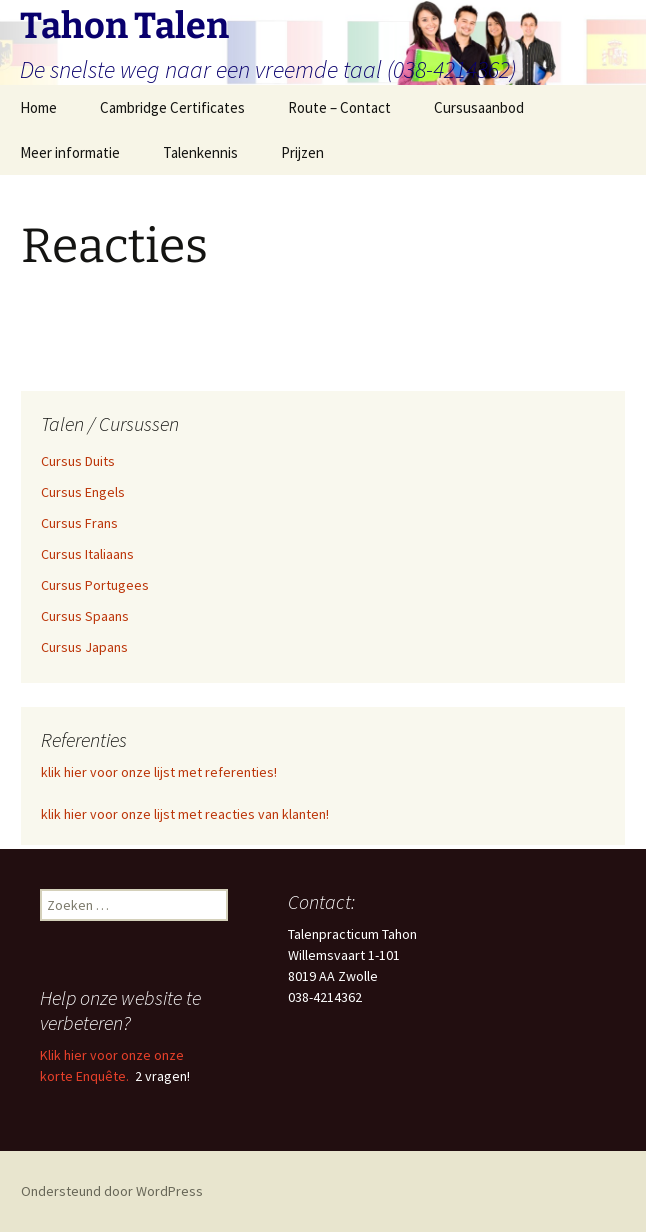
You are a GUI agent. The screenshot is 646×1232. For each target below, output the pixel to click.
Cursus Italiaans (87, 554)
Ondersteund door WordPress (112, 1191)
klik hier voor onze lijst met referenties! (159, 772)
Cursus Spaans (85, 616)
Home (38, 107)
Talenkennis (200, 152)
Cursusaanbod (479, 107)
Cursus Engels (83, 492)
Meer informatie (70, 152)
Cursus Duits (78, 461)
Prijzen (302, 152)
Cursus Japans (84, 647)
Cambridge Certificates (172, 107)
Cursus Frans (79, 523)
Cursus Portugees (95, 585)
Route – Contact (339, 107)
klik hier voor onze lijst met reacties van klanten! (185, 814)
